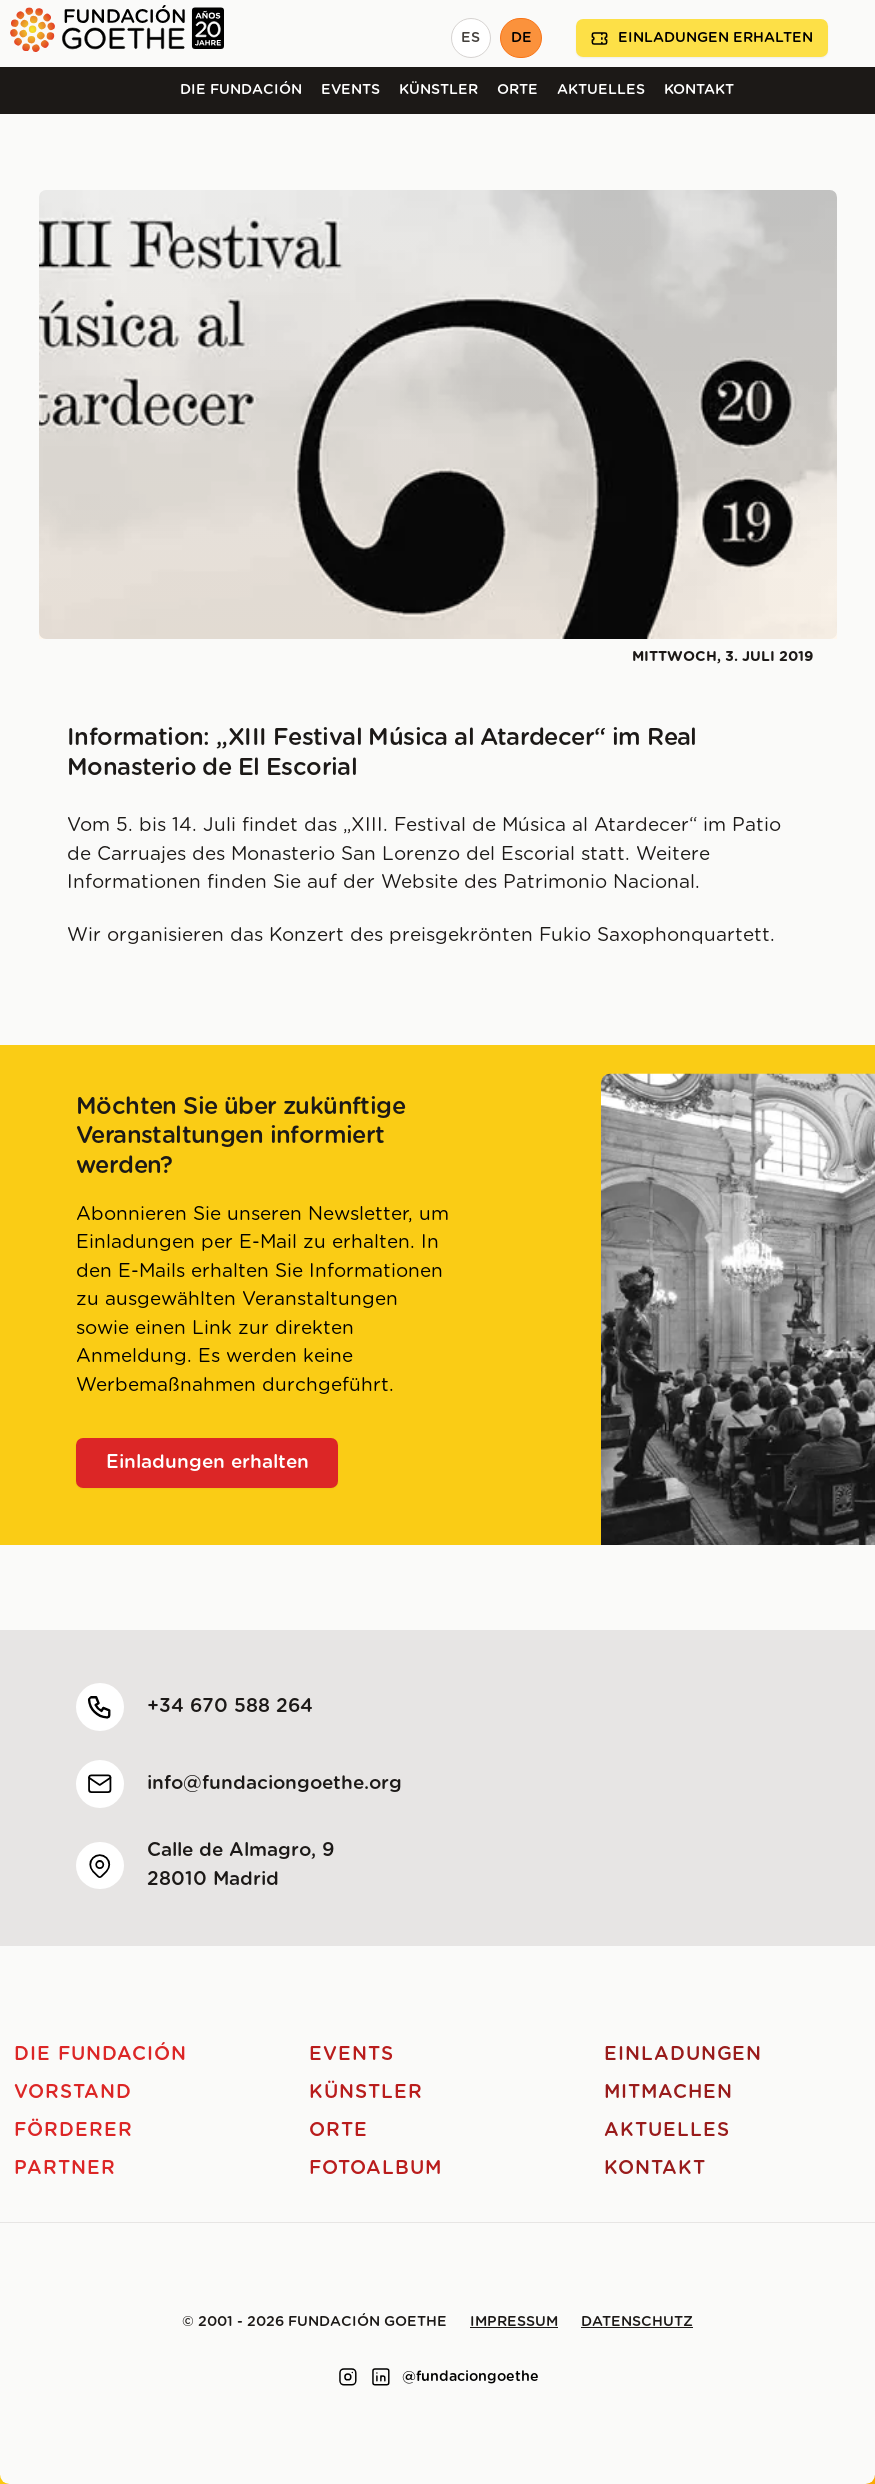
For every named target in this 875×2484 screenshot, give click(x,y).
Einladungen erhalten (702, 38)
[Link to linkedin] (381, 2377)
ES (470, 38)
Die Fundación (241, 90)
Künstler (438, 90)
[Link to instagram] (348, 2377)
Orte (517, 90)
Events (350, 90)
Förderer (73, 2130)
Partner (65, 2168)
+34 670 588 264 (230, 1706)
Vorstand (73, 2092)
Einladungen (683, 2054)
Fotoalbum (375, 2168)
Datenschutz (637, 2322)
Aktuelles (601, 90)
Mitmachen (668, 2092)
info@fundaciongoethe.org (274, 1783)
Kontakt (699, 90)
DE (521, 38)
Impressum (514, 2322)
